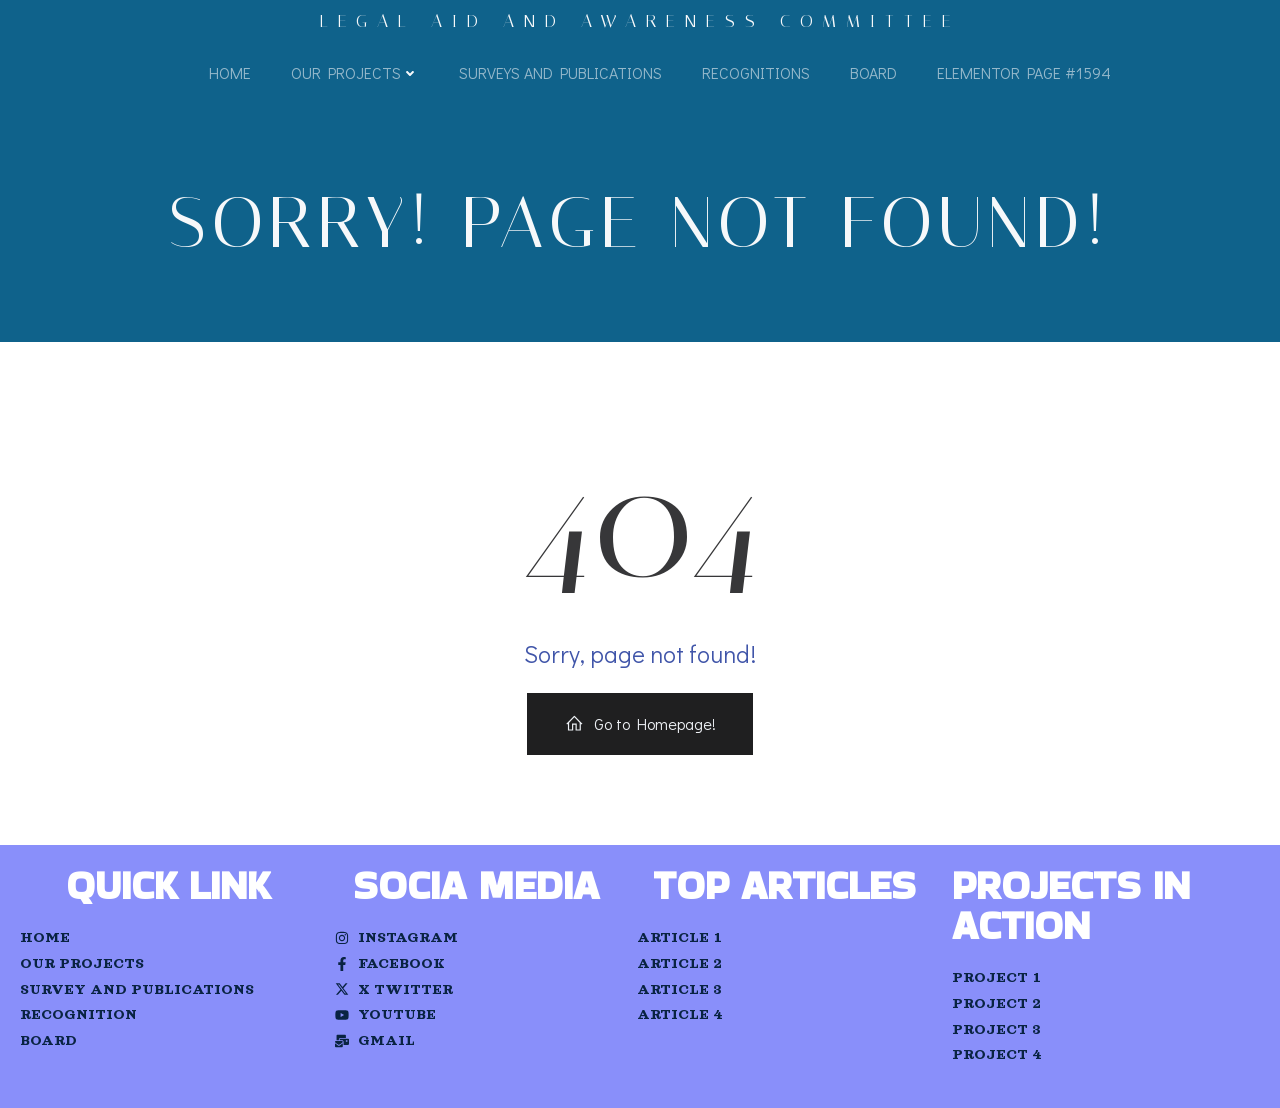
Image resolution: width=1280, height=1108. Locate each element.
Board (873, 72)
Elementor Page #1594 (1024, 72)
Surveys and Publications (560, 72)
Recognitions (756, 72)
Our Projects (355, 72)
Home (230, 72)
